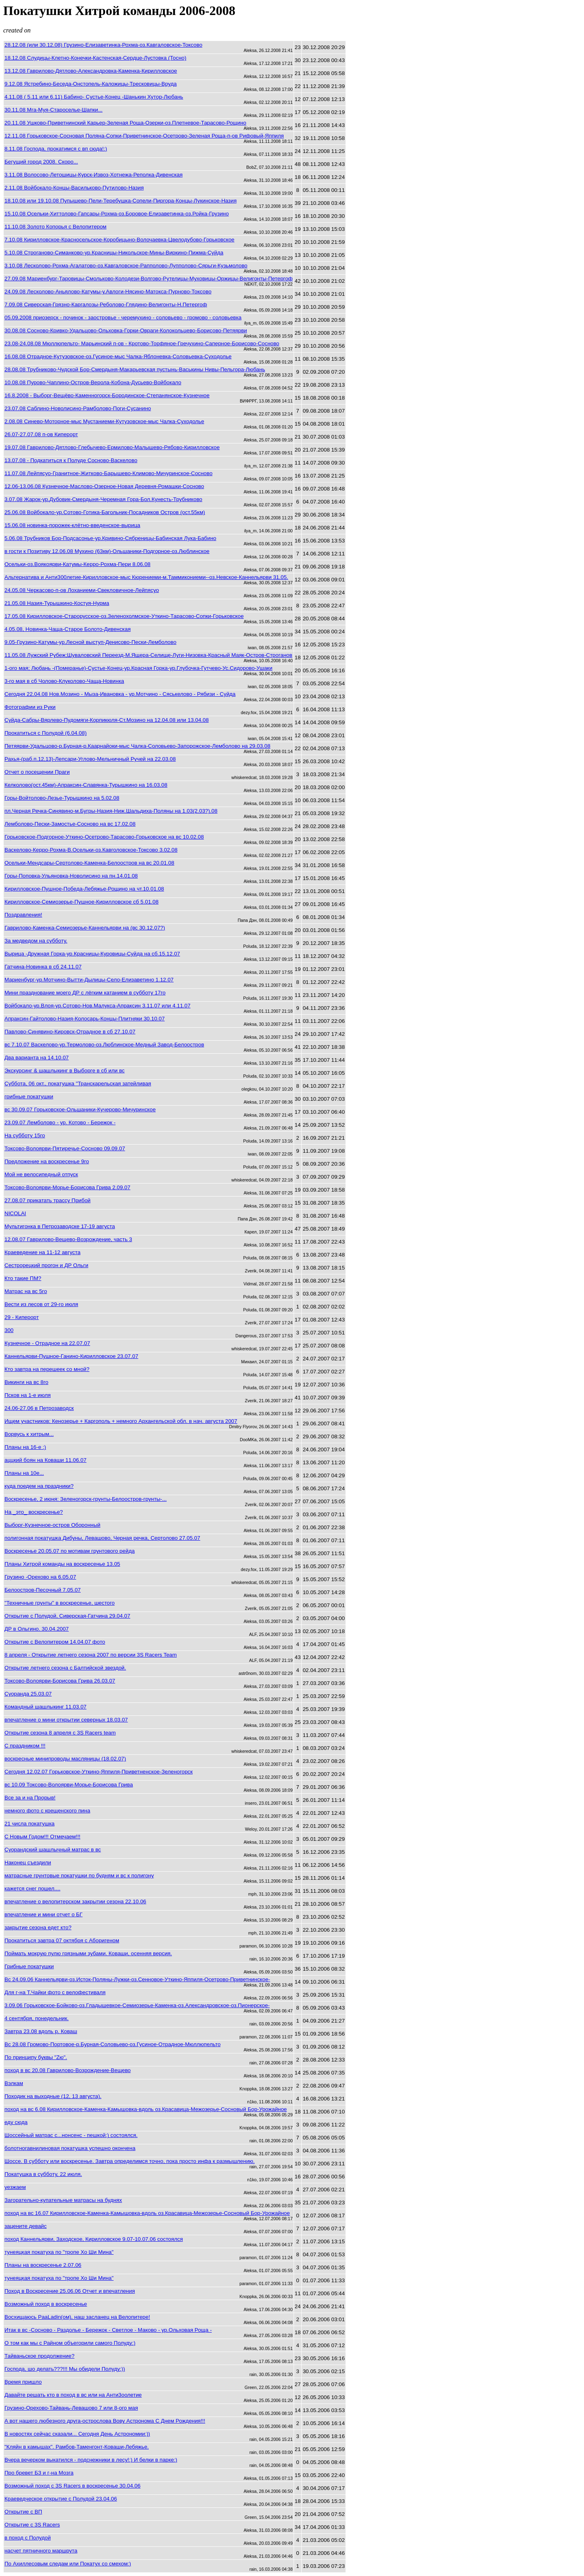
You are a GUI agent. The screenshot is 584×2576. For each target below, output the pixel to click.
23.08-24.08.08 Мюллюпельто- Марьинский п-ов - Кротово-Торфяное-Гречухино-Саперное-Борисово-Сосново (141, 343)
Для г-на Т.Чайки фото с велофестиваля (54, 1992)
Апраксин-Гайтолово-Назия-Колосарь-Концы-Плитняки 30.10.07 (84, 1019)
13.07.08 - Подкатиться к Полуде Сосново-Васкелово (70, 460)
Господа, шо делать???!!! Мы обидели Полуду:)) (64, 2369)
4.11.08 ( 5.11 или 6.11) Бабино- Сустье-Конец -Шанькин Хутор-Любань (93, 97)
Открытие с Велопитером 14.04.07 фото (54, 1642)
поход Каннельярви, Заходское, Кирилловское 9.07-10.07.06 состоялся (93, 2239)
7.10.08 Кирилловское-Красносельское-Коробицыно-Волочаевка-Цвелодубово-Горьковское (119, 240)
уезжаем (15, 2187)
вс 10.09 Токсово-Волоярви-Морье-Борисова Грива (68, 1785)
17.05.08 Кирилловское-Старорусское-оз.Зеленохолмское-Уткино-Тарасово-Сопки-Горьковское (124, 616)
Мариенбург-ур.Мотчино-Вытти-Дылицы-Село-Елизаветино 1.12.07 (89, 980)
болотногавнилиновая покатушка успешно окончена (69, 2148)
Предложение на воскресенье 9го (46, 1161)
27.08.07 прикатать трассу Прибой (47, 1200)
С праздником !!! (24, 1746)
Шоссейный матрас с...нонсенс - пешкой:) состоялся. (70, 2135)
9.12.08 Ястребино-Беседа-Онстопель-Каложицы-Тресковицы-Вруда (90, 84)
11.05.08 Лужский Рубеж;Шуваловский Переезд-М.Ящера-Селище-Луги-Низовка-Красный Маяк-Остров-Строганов (148, 655)
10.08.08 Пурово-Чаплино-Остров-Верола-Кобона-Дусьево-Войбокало (92, 382)
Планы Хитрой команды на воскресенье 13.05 (62, 1564)
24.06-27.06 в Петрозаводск (39, 1408)
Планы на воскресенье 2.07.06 (43, 2265)
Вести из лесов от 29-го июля (41, 1304)
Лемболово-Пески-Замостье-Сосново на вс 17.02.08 (69, 824)
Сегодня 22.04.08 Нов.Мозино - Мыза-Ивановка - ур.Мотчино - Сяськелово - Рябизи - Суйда (120, 694)
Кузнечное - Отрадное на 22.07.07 (47, 1343)
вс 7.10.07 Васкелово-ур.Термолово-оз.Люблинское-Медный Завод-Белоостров (104, 1045)
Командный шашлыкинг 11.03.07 (45, 1707)
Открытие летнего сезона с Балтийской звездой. (65, 1668)
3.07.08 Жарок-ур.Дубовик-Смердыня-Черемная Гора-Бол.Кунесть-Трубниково (103, 499)
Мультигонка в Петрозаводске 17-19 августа (59, 1226)
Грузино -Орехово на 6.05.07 (40, 1577)
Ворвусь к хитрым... (29, 1434)
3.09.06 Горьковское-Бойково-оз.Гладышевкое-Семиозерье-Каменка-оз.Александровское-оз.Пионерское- (137, 2005)
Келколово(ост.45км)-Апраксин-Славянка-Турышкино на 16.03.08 (85, 785)
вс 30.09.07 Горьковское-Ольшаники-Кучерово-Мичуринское (80, 1109)
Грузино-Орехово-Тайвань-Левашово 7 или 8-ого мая (71, 2408)
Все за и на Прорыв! (30, 1798)
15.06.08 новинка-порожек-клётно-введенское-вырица (72, 525)
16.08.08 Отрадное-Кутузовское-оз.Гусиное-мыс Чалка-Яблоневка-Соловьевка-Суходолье (118, 356)
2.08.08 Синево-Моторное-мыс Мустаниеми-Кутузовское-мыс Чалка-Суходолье (104, 421)
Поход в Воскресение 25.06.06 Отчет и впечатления (69, 2291)
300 (8, 1330)
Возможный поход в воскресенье (45, 2304)
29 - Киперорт (21, 1317)
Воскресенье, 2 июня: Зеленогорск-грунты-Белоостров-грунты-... (85, 1499)
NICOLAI (15, 1213)
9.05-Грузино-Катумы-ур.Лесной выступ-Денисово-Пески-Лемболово (90, 642)
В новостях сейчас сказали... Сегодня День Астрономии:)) (77, 2434)
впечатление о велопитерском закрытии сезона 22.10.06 (75, 1901)
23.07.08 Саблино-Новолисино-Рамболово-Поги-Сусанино (77, 408)
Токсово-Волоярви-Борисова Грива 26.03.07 (59, 1681)
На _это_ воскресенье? (33, 1512)
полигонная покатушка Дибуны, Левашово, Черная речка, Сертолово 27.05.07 (102, 1538)
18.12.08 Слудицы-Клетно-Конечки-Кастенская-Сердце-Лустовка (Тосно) (95, 58)
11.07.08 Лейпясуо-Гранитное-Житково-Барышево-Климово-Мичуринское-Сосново (108, 473)
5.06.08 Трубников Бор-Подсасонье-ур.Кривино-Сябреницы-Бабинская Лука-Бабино (110, 538)
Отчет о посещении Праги (37, 772)
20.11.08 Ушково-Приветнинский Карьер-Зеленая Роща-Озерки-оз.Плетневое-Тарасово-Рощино (125, 123)
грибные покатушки (28, 1096)
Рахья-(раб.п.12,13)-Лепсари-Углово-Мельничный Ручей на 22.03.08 (90, 759)
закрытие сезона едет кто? (37, 1927)
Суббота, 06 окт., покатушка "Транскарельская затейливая (77, 1083)
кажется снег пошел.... (32, 1888)
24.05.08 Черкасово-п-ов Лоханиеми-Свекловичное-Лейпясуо (81, 590)
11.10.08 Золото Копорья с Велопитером (55, 227)
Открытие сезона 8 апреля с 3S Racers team (60, 1733)
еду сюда (16, 2122)
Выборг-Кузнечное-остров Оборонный (52, 1525)
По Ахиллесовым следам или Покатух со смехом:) (67, 2564)
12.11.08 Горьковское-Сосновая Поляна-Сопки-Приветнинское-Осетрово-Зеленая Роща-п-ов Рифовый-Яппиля (144, 136)
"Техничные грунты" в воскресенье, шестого (59, 1603)
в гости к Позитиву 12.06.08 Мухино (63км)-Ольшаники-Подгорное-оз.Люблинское (107, 551)
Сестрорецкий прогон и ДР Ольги (46, 1265)
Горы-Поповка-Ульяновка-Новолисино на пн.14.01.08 (71, 876)
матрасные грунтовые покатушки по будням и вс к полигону (79, 1875)
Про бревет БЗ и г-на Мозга (38, 2473)
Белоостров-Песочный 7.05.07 (42, 1590)
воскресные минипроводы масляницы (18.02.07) (65, 1759)
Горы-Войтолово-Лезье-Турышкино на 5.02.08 (61, 798)
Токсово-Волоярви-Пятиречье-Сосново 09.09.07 (64, 1148)
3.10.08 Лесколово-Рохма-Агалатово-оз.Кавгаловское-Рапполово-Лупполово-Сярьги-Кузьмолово (125, 266)
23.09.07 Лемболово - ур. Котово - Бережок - (60, 1122)
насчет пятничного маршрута (40, 2551)
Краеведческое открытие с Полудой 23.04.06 (60, 2499)
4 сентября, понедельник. (36, 2018)
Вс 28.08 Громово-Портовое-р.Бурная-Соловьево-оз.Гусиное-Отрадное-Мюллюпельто (112, 2044)
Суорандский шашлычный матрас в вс (52, 1849)
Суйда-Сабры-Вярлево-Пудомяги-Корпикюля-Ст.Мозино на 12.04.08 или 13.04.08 (106, 720)
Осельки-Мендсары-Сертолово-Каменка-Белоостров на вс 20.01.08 (89, 863)
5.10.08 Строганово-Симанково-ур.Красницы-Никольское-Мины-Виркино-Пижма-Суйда (113, 253)
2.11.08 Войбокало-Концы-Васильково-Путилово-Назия (74, 188)
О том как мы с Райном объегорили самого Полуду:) (69, 2343)
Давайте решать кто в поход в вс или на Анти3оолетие (73, 2395)
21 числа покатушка (29, 1824)
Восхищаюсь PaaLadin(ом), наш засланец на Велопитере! (77, 2317)
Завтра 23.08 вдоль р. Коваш (40, 2031)
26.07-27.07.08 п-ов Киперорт (41, 434)
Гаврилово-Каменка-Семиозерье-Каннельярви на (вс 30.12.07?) (84, 928)
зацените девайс (25, 2226)
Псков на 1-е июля (27, 1395)
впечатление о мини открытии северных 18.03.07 (66, 1720)
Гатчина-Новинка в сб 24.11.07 (43, 967)
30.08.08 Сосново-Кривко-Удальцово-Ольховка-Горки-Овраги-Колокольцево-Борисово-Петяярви (125, 330)
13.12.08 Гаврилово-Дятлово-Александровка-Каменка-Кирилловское (90, 71)
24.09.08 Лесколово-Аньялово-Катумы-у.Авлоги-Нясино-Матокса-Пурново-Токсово (107, 291)
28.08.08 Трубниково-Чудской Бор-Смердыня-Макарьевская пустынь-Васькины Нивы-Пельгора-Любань (134, 369)
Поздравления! (23, 915)
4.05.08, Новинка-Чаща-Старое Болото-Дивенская (67, 629)
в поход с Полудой (27, 2538)
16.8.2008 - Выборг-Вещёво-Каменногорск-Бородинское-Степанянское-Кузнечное (107, 395)
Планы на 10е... (24, 1473)
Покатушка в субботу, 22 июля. (43, 2174)
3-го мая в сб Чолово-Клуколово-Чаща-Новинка (64, 681)
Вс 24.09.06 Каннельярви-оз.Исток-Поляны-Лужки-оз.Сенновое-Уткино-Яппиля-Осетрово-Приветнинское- (137, 1979)
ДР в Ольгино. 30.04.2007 (36, 1629)
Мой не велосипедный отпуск (41, 1174)
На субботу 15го (24, 1135)
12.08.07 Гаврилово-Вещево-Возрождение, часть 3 (68, 1239)
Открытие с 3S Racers (32, 2525)
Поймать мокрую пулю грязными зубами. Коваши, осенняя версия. (88, 1953)
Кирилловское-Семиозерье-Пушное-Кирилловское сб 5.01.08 (81, 902)
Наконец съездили (27, 1862)
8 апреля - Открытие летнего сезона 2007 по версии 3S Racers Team (90, 1655)
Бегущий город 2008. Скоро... (41, 162)
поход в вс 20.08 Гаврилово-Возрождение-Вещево (67, 2070)
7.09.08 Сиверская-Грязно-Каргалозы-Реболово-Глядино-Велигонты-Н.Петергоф (105, 304)
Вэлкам (13, 2083)
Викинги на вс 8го (26, 1382)
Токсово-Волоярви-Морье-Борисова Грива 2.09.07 (67, 1187)
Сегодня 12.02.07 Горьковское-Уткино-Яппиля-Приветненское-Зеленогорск (98, 1772)
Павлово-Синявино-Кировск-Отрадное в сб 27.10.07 (69, 1032)
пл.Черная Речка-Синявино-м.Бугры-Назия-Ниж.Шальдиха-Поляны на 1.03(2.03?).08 (110, 811)
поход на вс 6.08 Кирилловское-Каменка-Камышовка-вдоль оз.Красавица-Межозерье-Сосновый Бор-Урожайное (145, 2109)
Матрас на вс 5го (25, 1291)
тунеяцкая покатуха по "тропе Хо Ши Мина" (59, 2252)
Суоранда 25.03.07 (28, 1694)
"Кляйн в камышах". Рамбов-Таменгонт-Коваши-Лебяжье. (76, 2447)
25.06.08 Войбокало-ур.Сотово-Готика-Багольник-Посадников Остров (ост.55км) (104, 512)
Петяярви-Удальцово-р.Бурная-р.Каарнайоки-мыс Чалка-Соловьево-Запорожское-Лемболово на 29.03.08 (137, 746)
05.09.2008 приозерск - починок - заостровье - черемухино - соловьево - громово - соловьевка (122, 317)
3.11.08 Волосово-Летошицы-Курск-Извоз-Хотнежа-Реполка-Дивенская (93, 175)
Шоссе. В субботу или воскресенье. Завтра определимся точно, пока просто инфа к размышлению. (129, 2161)
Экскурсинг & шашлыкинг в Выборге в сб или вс (64, 1070)
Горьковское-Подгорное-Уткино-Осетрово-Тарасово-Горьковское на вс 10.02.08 (104, 837)
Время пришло (23, 2382)
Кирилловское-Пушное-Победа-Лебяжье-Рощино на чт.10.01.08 (84, 889)
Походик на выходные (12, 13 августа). (52, 2096)
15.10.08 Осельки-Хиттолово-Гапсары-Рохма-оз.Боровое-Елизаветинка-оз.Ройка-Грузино (116, 214)
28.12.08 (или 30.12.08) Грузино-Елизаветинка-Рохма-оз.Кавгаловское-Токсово (103, 45)
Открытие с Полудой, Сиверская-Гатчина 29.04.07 (67, 1616)
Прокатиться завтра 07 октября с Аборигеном (61, 1940)
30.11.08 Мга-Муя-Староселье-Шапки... (53, 110)
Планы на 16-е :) (25, 1447)
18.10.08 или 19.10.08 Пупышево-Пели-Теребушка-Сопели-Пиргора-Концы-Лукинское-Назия (120, 201)
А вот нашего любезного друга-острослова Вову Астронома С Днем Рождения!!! (104, 2421)
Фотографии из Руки (30, 707)
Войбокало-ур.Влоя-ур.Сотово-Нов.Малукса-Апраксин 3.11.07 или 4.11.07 (97, 1006)
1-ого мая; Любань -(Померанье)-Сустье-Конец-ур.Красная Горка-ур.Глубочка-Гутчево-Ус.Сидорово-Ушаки (138, 668)
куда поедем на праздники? (38, 1486)
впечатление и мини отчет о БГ (43, 1914)
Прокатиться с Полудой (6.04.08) (45, 733)
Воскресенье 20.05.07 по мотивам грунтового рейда (69, 1551)
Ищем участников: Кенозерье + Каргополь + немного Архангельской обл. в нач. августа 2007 (120, 1421)
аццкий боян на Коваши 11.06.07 (45, 1460)
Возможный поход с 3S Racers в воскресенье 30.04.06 (72, 2486)
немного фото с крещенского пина (47, 1811)
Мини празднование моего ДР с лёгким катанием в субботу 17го (84, 993)
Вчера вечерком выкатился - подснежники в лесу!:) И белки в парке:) (90, 2460)
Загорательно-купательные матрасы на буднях (63, 2200)
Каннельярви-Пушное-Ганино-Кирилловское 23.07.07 (71, 1356)
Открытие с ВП (23, 2512)
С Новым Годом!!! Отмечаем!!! (42, 1837)
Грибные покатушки (29, 1966)
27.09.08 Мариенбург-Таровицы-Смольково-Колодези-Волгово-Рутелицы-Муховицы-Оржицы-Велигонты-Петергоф (148, 278)
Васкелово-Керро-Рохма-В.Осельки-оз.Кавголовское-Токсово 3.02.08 (91, 850)
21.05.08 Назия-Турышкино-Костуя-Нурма (56, 603)
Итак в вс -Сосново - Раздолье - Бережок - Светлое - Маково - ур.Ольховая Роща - (108, 2330)
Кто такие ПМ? (22, 1278)
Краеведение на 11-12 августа (42, 1252)
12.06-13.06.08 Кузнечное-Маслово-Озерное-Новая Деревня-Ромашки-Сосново (104, 486)
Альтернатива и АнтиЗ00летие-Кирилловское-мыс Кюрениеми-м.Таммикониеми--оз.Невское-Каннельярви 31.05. (146, 577)
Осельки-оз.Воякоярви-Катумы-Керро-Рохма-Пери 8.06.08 (77, 564)
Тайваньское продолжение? (39, 2356)
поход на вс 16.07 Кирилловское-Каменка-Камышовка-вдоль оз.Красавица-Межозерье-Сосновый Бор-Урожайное (147, 2213)
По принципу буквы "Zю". (35, 2057)
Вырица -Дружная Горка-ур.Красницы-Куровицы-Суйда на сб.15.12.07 (92, 954)
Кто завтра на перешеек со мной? (46, 1369)
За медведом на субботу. (35, 941)
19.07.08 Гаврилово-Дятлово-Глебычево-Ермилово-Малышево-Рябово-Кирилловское (112, 447)
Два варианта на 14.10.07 (36, 1058)
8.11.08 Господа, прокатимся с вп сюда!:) (55, 149)
